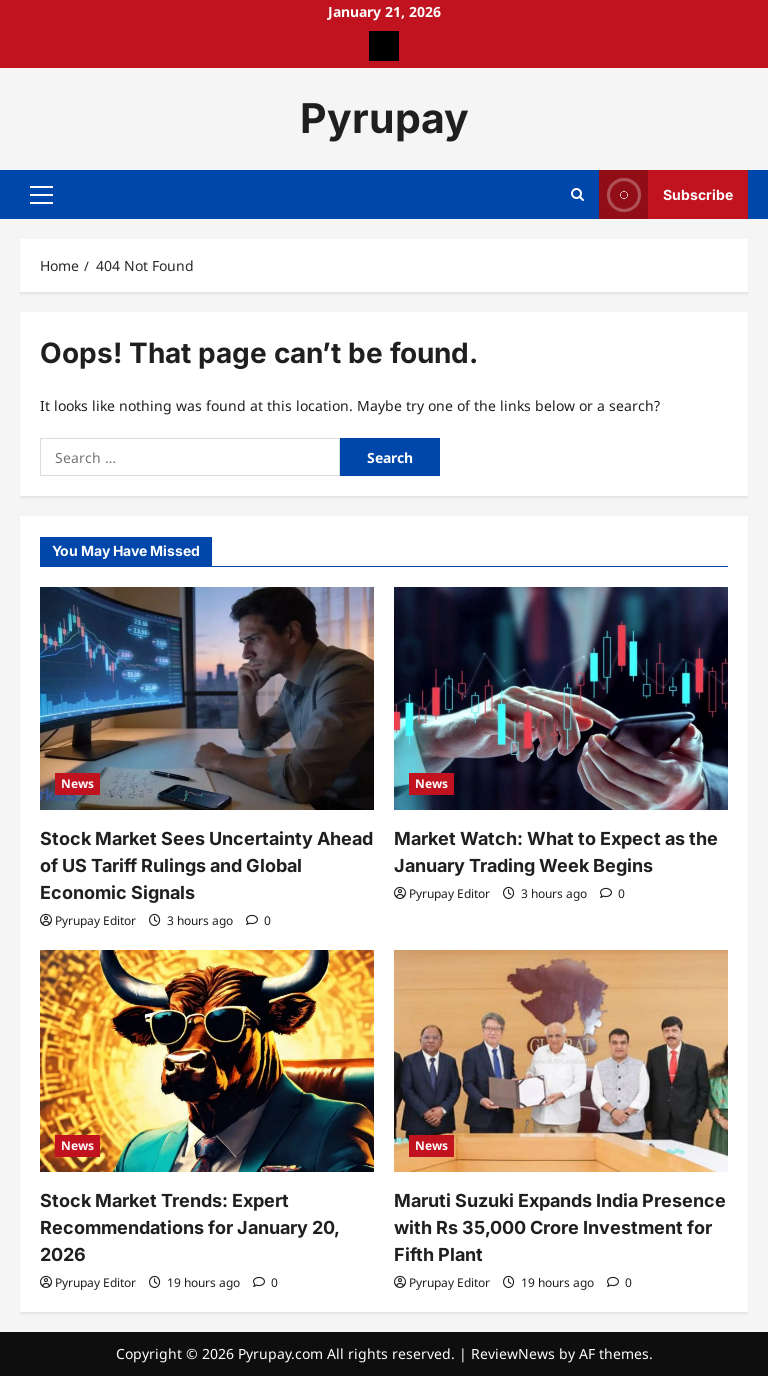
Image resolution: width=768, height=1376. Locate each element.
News (77, 783)
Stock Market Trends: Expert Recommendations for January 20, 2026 (189, 1227)
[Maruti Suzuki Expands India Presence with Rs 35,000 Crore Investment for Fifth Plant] (561, 1061)
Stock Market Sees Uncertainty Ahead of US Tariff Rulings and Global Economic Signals (206, 865)
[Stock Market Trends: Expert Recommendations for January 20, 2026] (207, 1061)
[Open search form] (577, 194)
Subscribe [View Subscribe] (666, 194)
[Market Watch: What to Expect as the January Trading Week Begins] (561, 698)
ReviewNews (513, 1353)
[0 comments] (258, 920)
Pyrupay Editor (95, 920)
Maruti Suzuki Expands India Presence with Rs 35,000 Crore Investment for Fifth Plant (560, 1227)
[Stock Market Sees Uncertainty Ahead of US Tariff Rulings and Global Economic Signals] (207, 698)
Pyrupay (384, 118)
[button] (41, 194)
